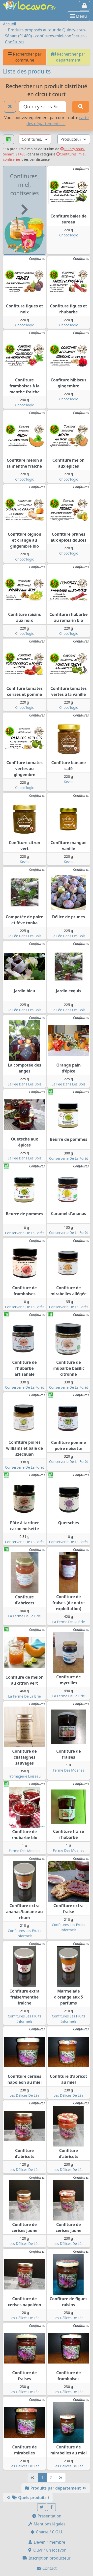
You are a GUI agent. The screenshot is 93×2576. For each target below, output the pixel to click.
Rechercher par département (68, 57)
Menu (78, 16)
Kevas (68, 781)
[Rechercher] (80, 107)
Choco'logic (68, 235)
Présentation (47, 2516)
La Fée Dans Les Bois (24, 935)
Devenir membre (46, 2542)
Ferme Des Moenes (68, 1770)
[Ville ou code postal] (42, 107)
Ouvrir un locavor (46, 2550)
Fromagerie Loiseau (24, 1776)
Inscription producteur (47, 2558)
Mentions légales (46, 2524)
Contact (46, 2568)
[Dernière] (60, 2477)
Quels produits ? (27, 2497)
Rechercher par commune (24, 57)
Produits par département (56, 2488)
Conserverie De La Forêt (68, 1158)
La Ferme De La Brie (24, 1616)
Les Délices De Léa (24, 2095)
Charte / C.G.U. (46, 2532)
